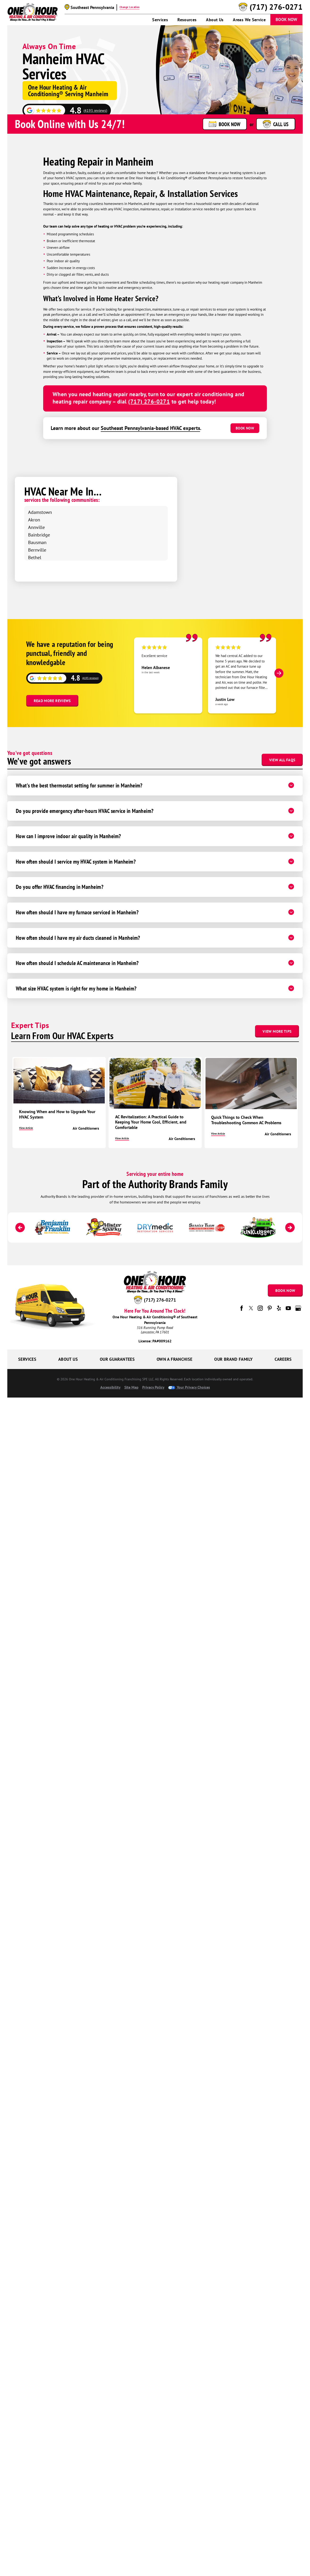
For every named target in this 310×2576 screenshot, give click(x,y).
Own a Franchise (174, 1359)
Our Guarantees (117, 1359)
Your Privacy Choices (189, 1387)
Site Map (131, 1387)
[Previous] (20, 1227)
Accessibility (110, 1387)
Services (160, 19)
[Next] (278, 673)
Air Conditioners (86, 1128)
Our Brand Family (233, 1359)
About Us (214, 19)
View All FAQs (282, 759)
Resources (187, 19)
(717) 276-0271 (276, 7)
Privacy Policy (153, 1387)
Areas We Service (249, 19)
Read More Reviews (52, 700)
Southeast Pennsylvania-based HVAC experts (150, 428)
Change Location (129, 7)
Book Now (286, 19)
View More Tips (277, 1031)
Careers (283, 1359)
